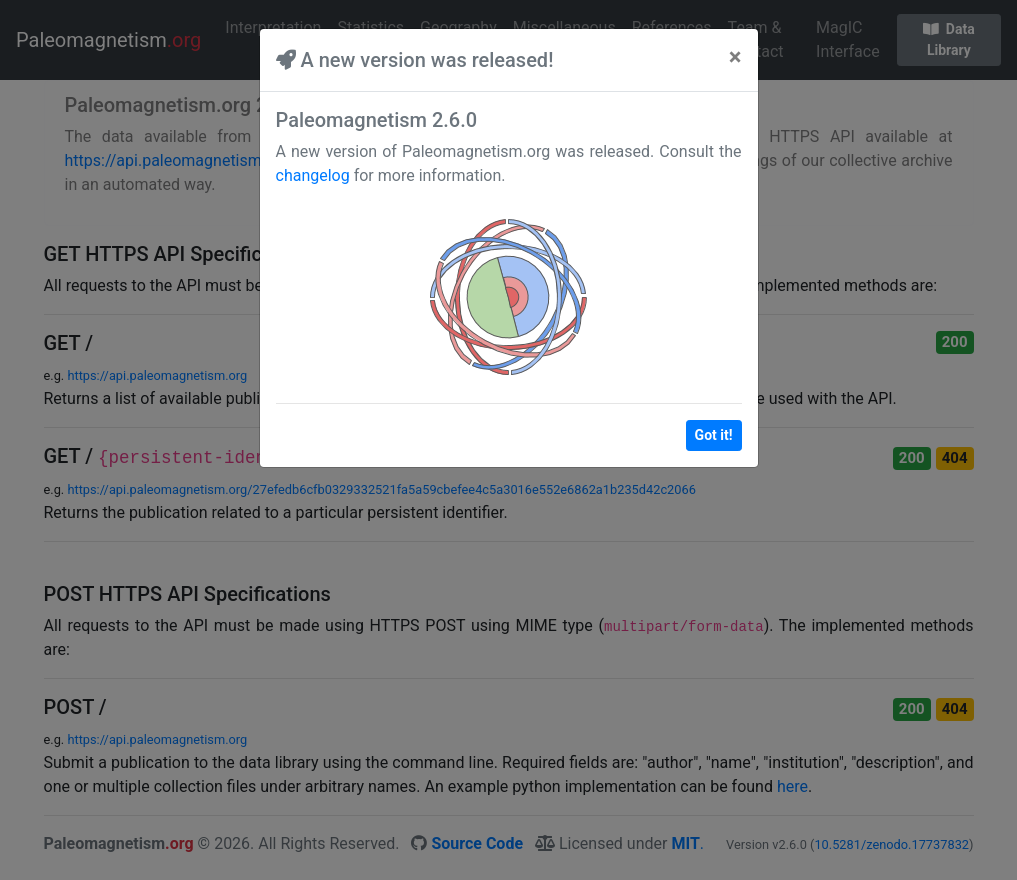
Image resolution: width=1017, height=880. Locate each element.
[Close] (735, 57)
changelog (313, 175)
